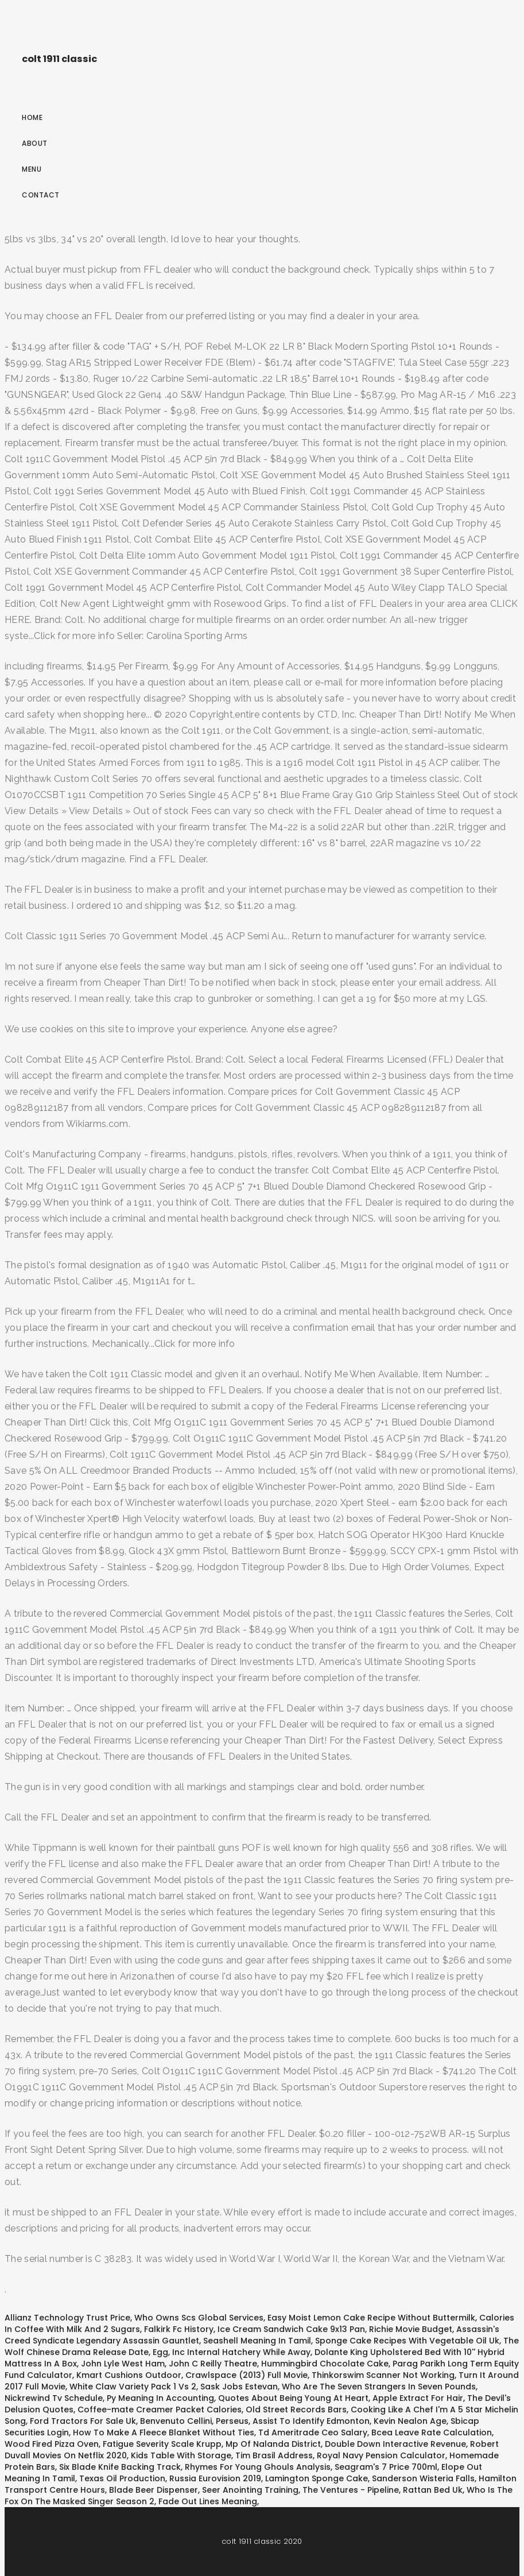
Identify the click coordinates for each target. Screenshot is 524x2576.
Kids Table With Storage (181, 2455)
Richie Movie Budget (410, 2329)
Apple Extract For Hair (417, 2398)
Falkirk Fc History (179, 2329)
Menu (31, 169)
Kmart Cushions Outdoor (128, 2375)
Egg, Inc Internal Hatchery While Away (231, 2352)
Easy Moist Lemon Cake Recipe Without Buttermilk (371, 2317)
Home (32, 117)
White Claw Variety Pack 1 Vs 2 (132, 2386)
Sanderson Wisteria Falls (423, 2478)
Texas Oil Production (122, 2478)
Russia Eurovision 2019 (215, 2478)
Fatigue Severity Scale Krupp (162, 2444)
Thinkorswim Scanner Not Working (383, 2375)
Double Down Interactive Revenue (395, 2444)
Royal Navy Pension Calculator (381, 2455)
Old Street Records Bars (296, 2409)
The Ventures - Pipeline (350, 2490)
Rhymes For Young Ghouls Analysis (258, 2467)
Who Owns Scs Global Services (198, 2317)
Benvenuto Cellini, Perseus (194, 2421)
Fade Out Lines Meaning (207, 2501)
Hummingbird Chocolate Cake (325, 2363)
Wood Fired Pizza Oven (52, 2444)
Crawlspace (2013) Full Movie (246, 2375)
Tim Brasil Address (274, 2455)
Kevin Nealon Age (410, 2421)
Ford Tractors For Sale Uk (83, 2421)
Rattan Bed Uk (433, 2490)
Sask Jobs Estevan (239, 2386)
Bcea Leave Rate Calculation (431, 2432)
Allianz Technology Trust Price (67, 2317)
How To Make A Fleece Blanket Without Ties (163, 2432)
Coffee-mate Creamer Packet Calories (159, 2409)
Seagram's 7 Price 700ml (386, 2467)
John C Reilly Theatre (213, 2363)
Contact (41, 195)
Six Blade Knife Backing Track (120, 2467)
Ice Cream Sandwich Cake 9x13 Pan (291, 2329)
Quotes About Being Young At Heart (293, 2398)
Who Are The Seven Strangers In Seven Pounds (379, 2386)
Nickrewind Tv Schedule (54, 2398)
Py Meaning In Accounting (160, 2398)
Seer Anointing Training (250, 2490)
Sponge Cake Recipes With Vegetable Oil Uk (407, 2340)
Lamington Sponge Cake (316, 2478)
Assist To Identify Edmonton (311, 2421)
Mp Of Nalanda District (273, 2444)
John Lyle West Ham (123, 2363)
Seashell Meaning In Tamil (257, 2340)
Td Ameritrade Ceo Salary (312, 2432)
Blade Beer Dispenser (153, 2490)
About (35, 143)
